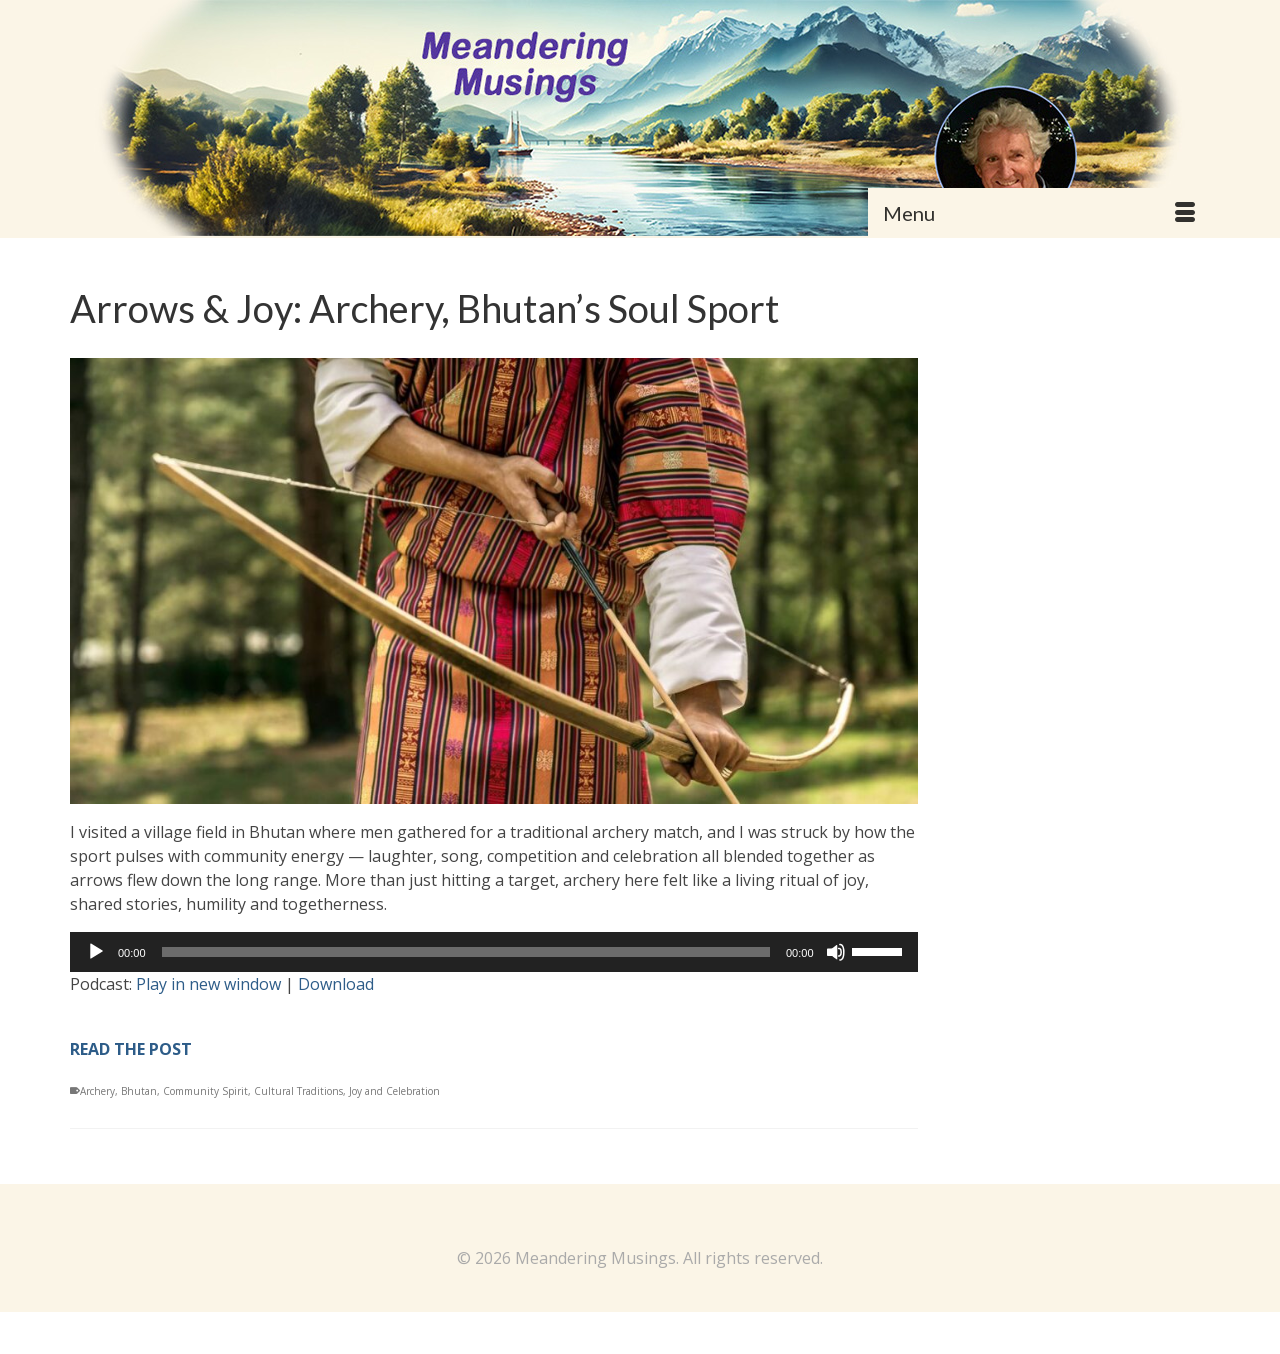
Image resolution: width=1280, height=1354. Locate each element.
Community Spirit (205, 1091)
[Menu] (1039, 213)
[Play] (96, 952)
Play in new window (208, 984)
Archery (97, 1091)
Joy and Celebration (394, 1091)
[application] (494, 952)
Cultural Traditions (298, 1091)
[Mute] (836, 952)
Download (336, 984)
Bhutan (139, 1091)
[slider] (466, 952)
